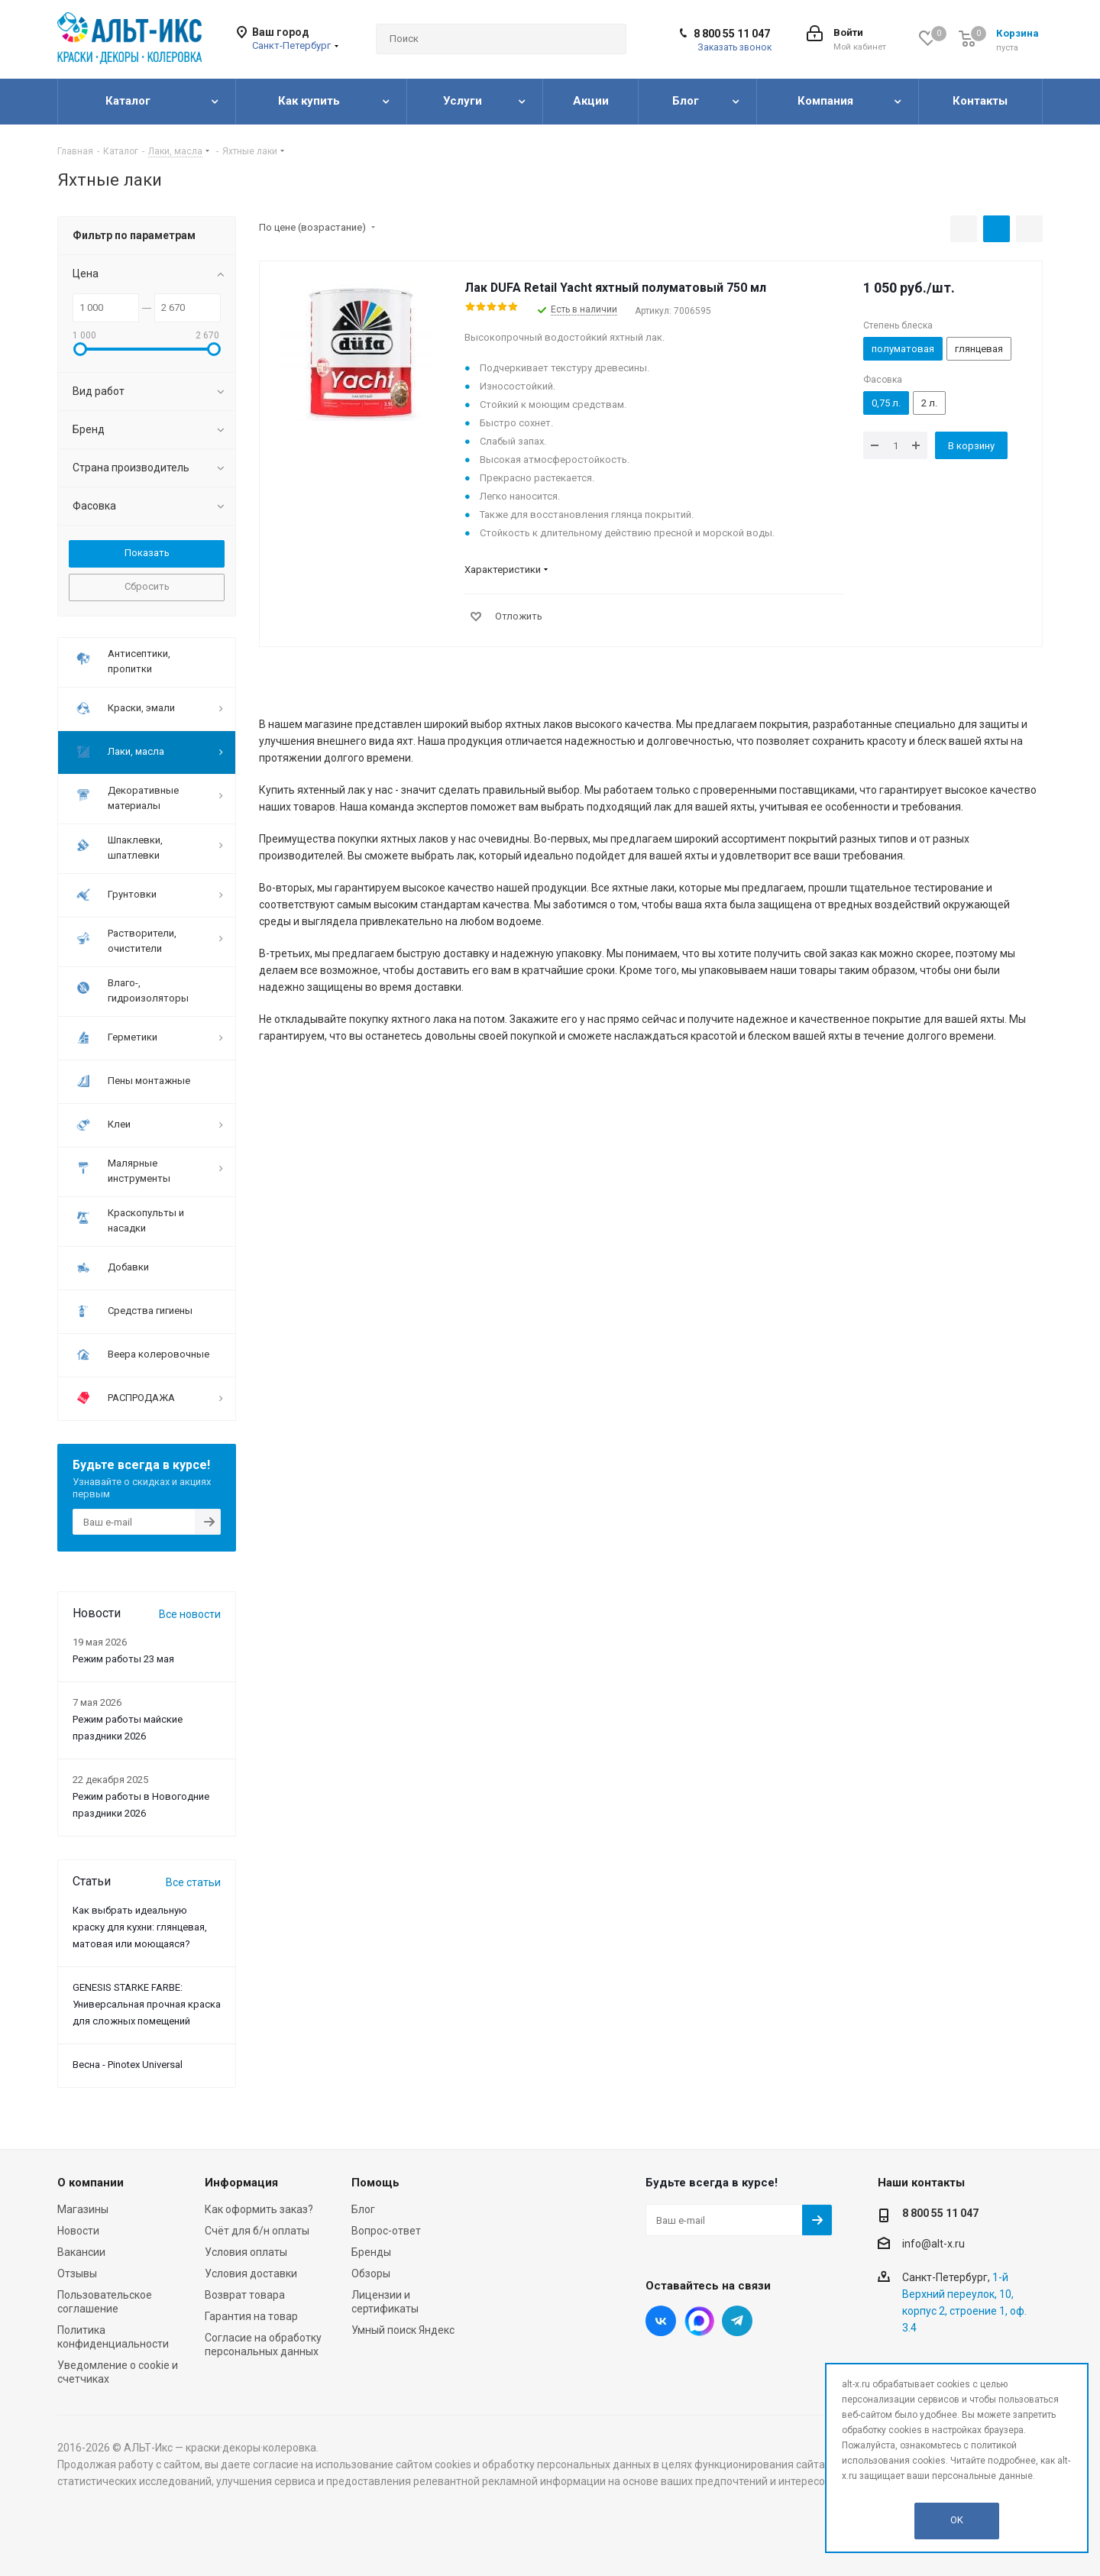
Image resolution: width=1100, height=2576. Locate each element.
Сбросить (147, 586)
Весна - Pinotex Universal (128, 2064)
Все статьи (193, 1882)
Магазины (82, 2209)
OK (956, 2520)
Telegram (737, 2321)
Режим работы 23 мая (123, 1659)
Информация (241, 2182)
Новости (78, 2231)
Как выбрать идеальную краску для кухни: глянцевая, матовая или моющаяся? (140, 1927)
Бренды (371, 2252)
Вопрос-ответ (386, 2231)
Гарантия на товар (251, 2316)
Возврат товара (245, 2295)
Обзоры (370, 2273)
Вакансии (81, 2252)
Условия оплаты (246, 2252)
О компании (90, 2182)
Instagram (699, 2321)
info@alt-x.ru (933, 2244)
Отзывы (77, 2273)
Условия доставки (251, 2273)
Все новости (190, 1614)
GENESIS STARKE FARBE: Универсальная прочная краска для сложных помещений (147, 2004)
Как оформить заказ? (259, 2209)
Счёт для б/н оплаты (257, 2231)
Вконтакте (660, 2321)
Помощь (375, 2182)
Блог (363, 2209)
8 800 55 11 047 (732, 34)
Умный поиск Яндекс (403, 2330)
